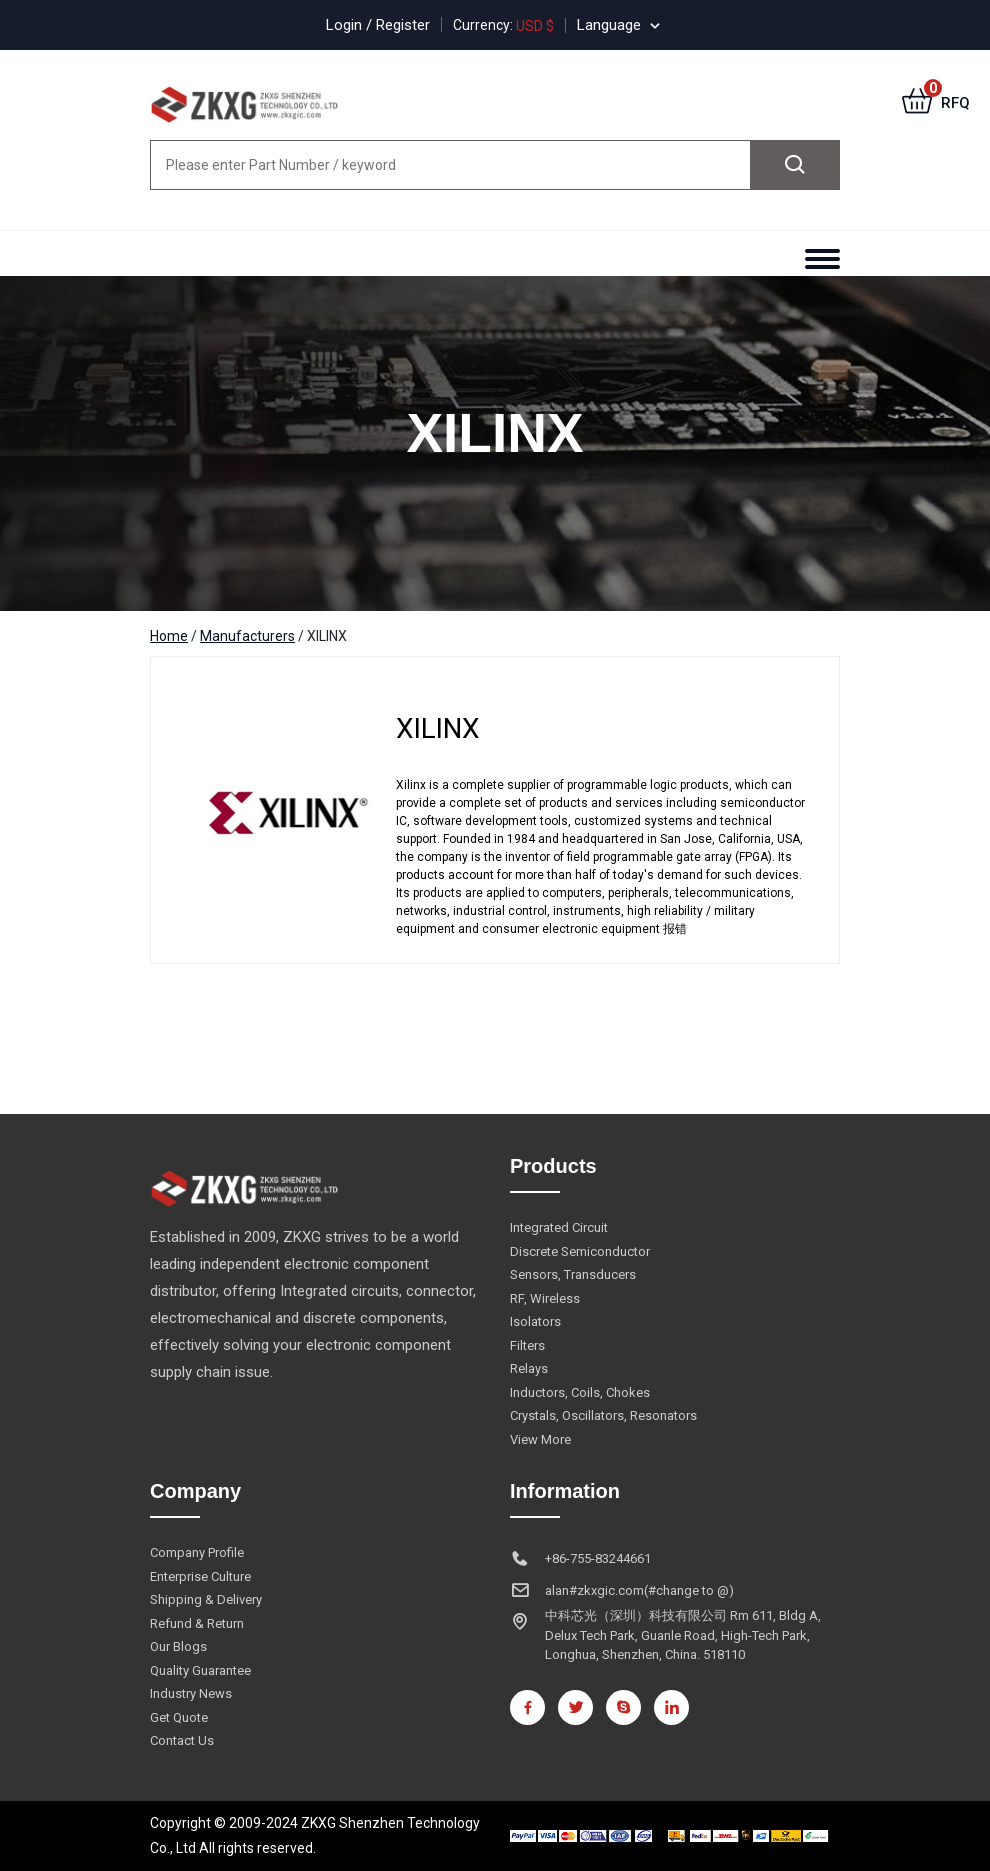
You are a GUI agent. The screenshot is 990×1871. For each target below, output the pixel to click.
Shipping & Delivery (206, 1599)
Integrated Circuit (559, 1227)
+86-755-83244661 (598, 1558)
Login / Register (378, 25)
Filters (527, 1345)
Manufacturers (247, 636)
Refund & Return (197, 1623)
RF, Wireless (545, 1298)
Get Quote (179, 1717)
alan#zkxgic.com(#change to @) (639, 1590)
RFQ (936, 103)
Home (169, 636)
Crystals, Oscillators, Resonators (603, 1415)
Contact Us (182, 1740)
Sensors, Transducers (573, 1274)
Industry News (191, 1693)
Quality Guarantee (200, 1670)
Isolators (535, 1321)
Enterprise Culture (200, 1576)
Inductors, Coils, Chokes (580, 1392)
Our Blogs (178, 1646)
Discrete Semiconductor (580, 1251)
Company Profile (197, 1552)
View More (540, 1439)
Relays (529, 1368)
